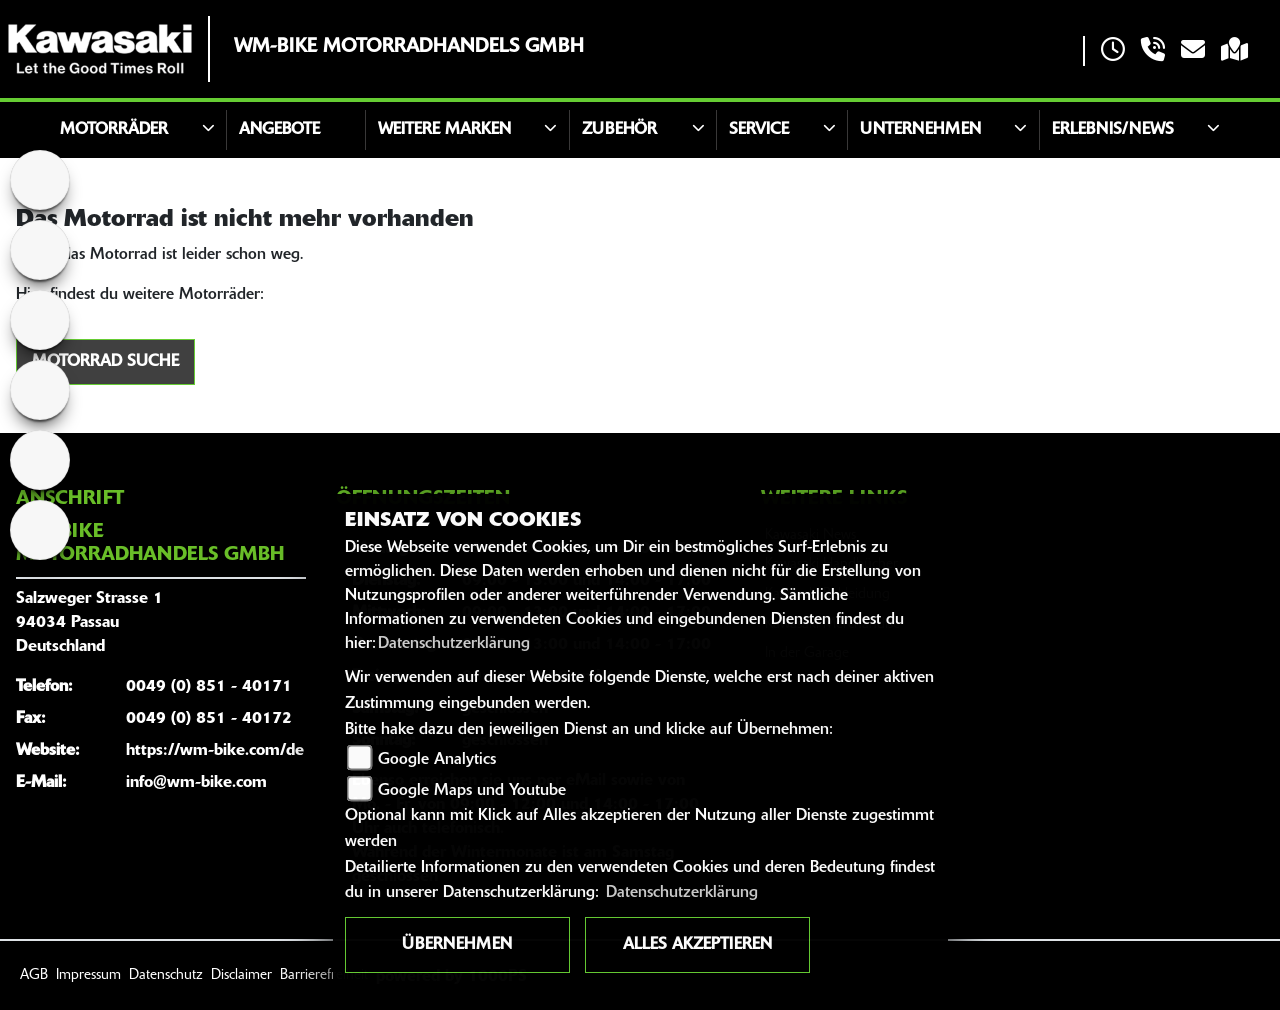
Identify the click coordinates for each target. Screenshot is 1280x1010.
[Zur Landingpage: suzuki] (40, 250)
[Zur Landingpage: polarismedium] (40, 180)
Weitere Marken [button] (444, 130)
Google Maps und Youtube (472, 791)
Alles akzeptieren (697, 945)
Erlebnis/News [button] (1113, 130)
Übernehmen (457, 945)
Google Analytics (437, 760)
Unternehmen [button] (920, 130)
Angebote (279, 130)
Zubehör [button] (619, 130)
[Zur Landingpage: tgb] (40, 320)
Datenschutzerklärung (454, 644)
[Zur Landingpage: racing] (40, 460)
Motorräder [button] (114, 130)
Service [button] (759, 130)
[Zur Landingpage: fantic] (40, 390)
